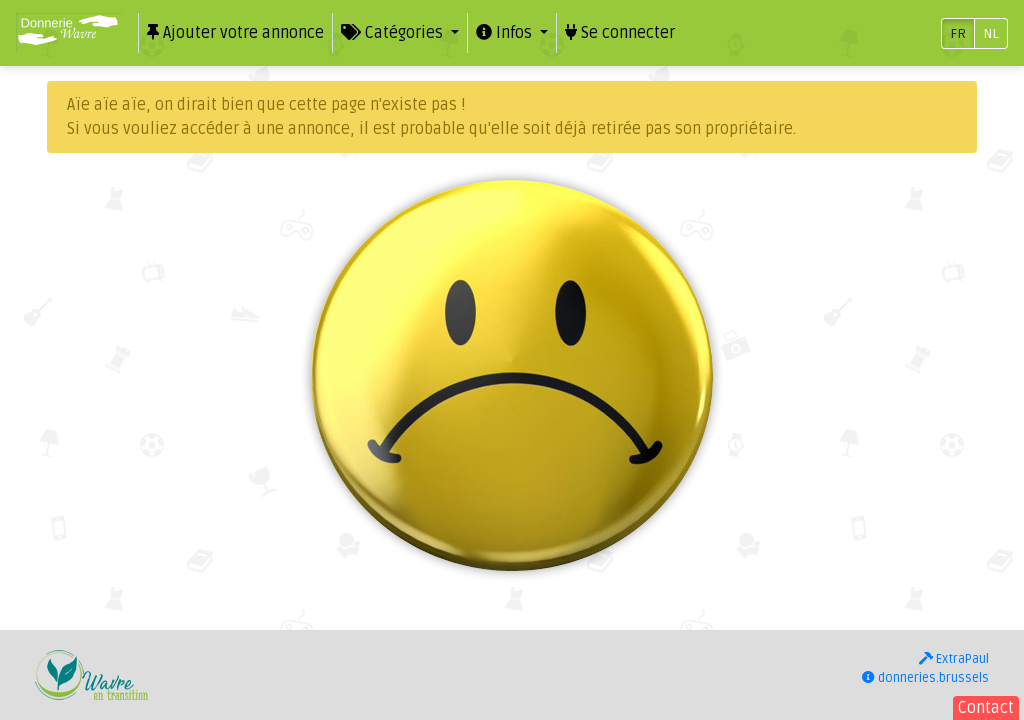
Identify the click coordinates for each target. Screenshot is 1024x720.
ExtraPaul (954, 659)
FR (958, 33)
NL (991, 33)
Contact (986, 708)
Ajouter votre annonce (235, 33)
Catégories (394, 33)
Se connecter (620, 33)
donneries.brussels (925, 678)
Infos (506, 33)
